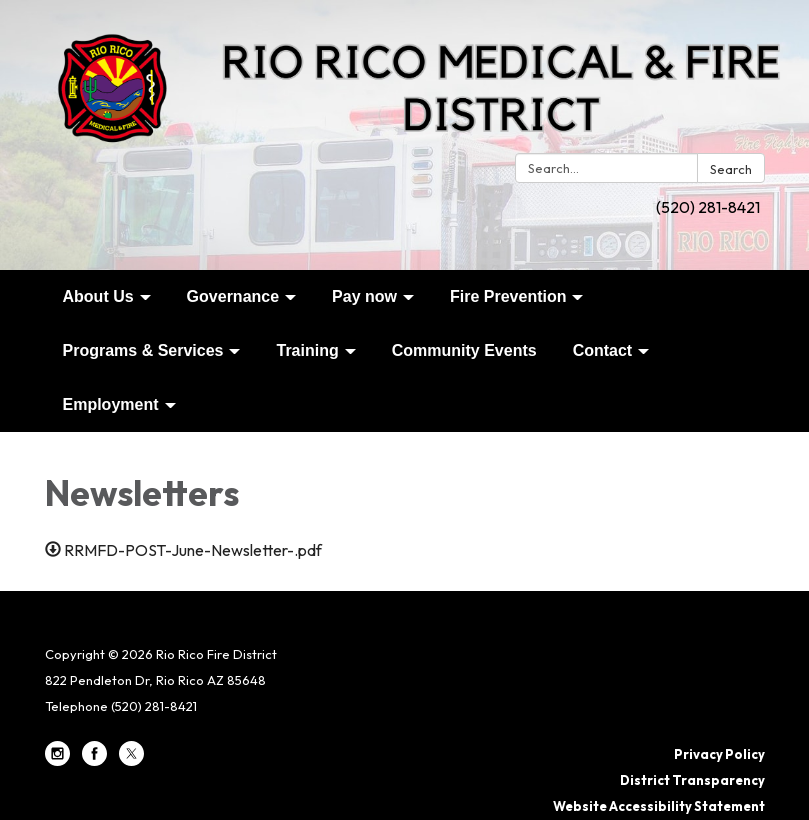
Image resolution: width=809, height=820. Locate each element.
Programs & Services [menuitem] (143, 350)
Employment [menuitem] (111, 404)
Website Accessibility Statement (659, 806)
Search (731, 169)
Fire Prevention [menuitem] (508, 296)
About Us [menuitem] (98, 296)
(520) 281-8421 (708, 207)
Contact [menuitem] (603, 350)
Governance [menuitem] (233, 296)
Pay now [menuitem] (364, 296)
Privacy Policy (719, 754)
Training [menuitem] (307, 350)
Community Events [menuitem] (464, 350)
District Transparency (692, 780)
